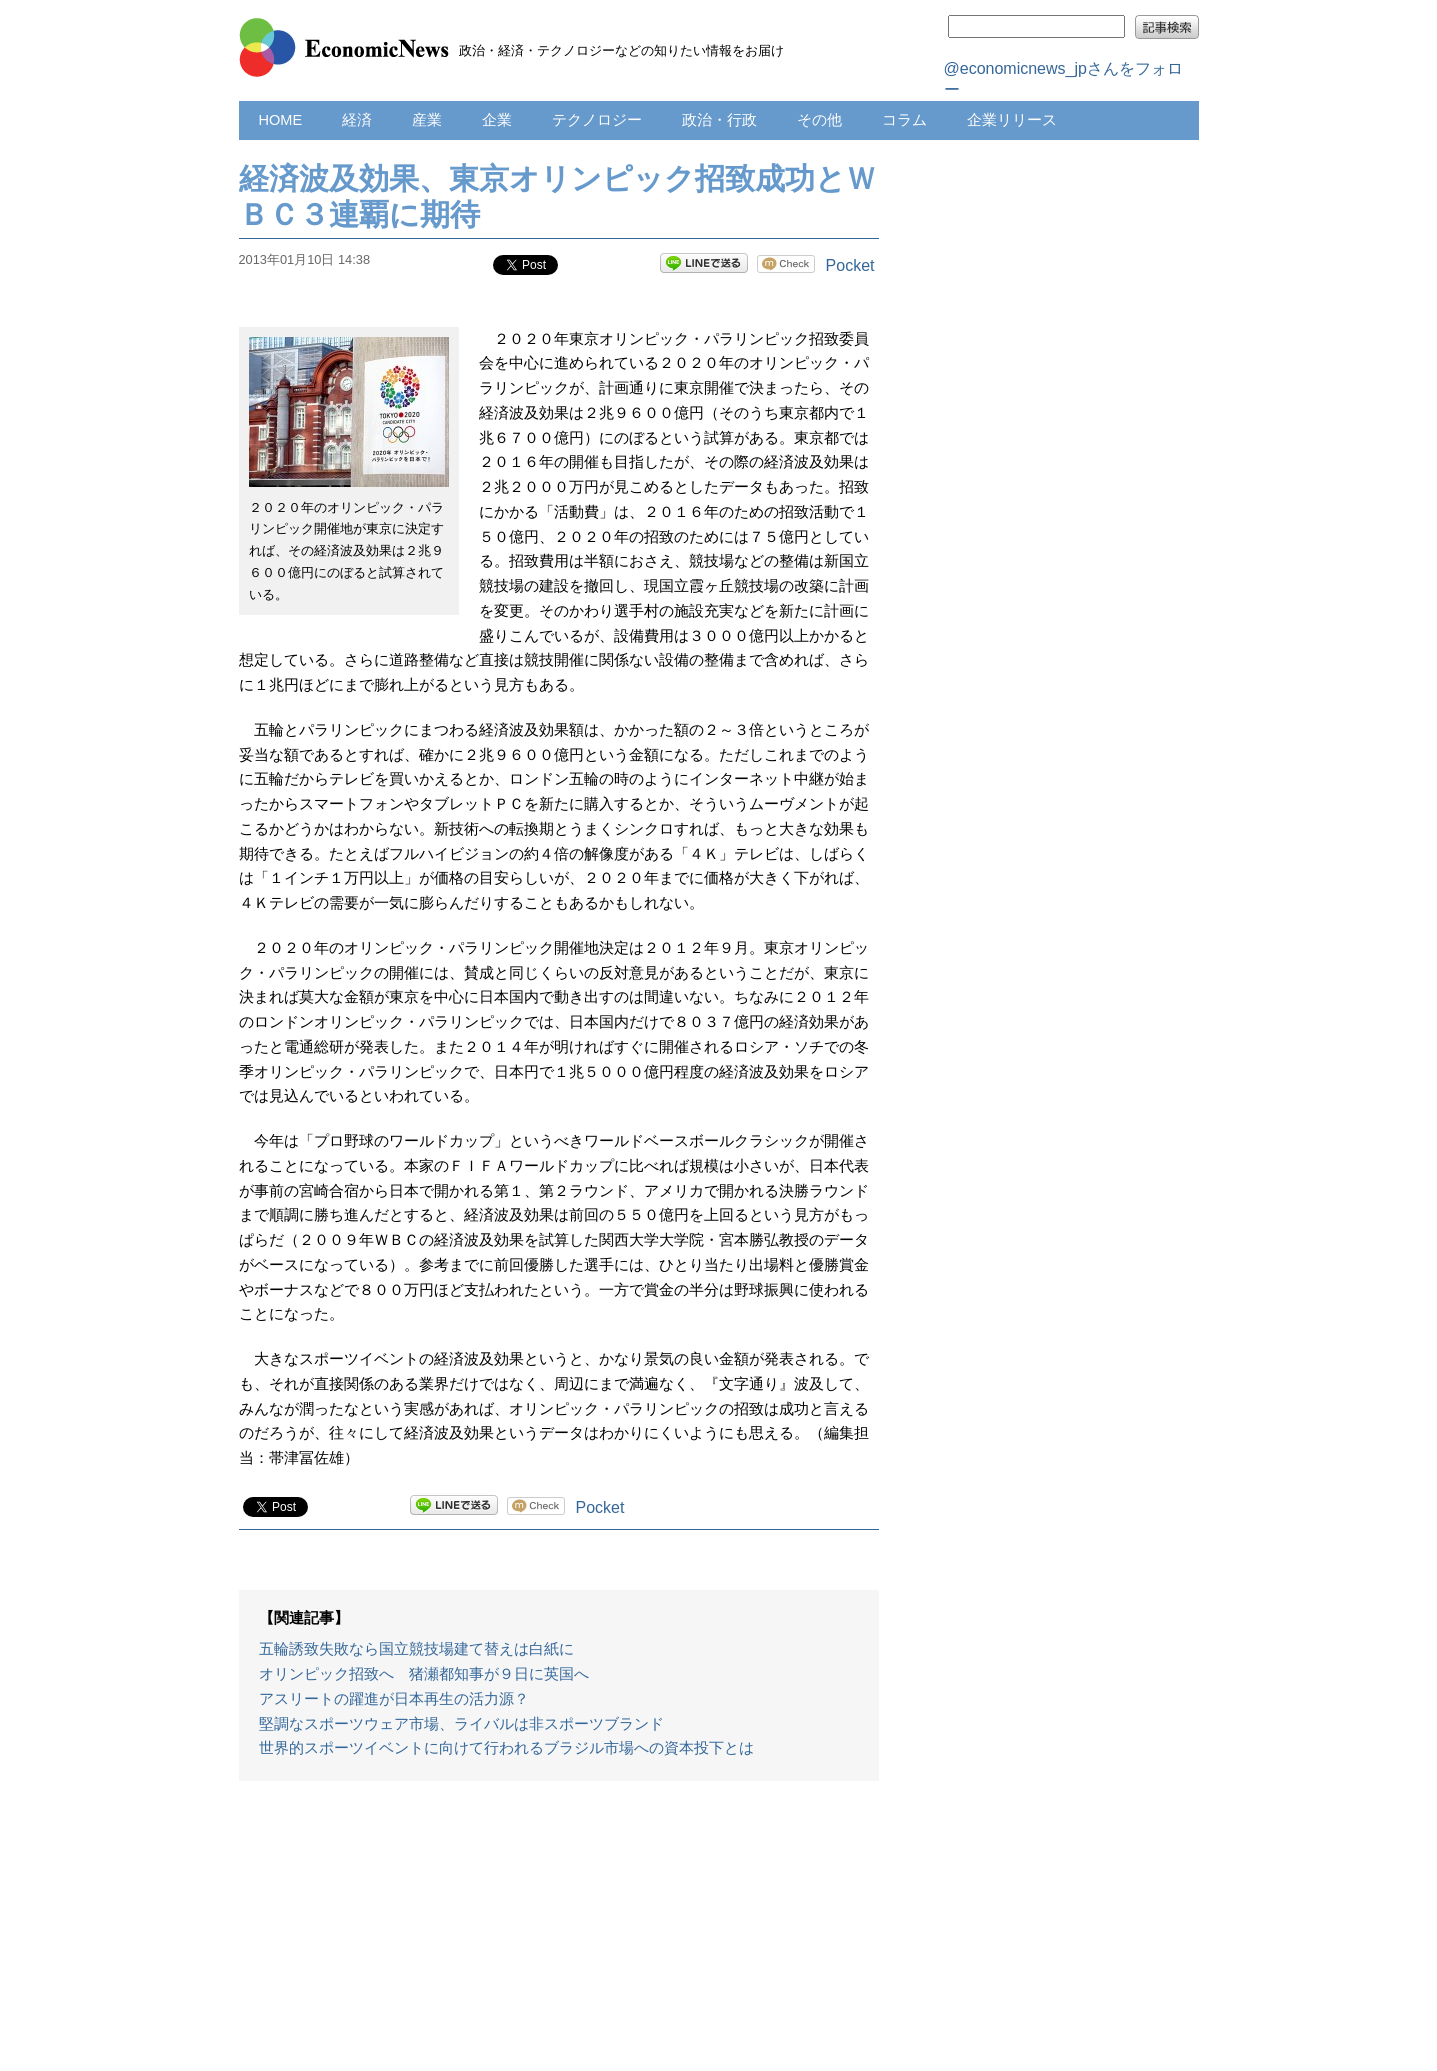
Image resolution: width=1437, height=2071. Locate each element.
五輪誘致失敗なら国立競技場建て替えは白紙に (416, 1649)
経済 (357, 120)
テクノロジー (597, 120)
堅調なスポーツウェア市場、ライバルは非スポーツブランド (461, 1724)
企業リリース (1012, 120)
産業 (427, 120)
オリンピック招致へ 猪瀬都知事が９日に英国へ (424, 1674)
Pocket (850, 265)
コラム (904, 120)
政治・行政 (719, 120)
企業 (497, 120)
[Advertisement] (559, 1936)
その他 (819, 120)
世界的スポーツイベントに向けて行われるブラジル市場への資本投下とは (506, 1748)
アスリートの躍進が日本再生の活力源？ (394, 1699)
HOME (281, 120)
